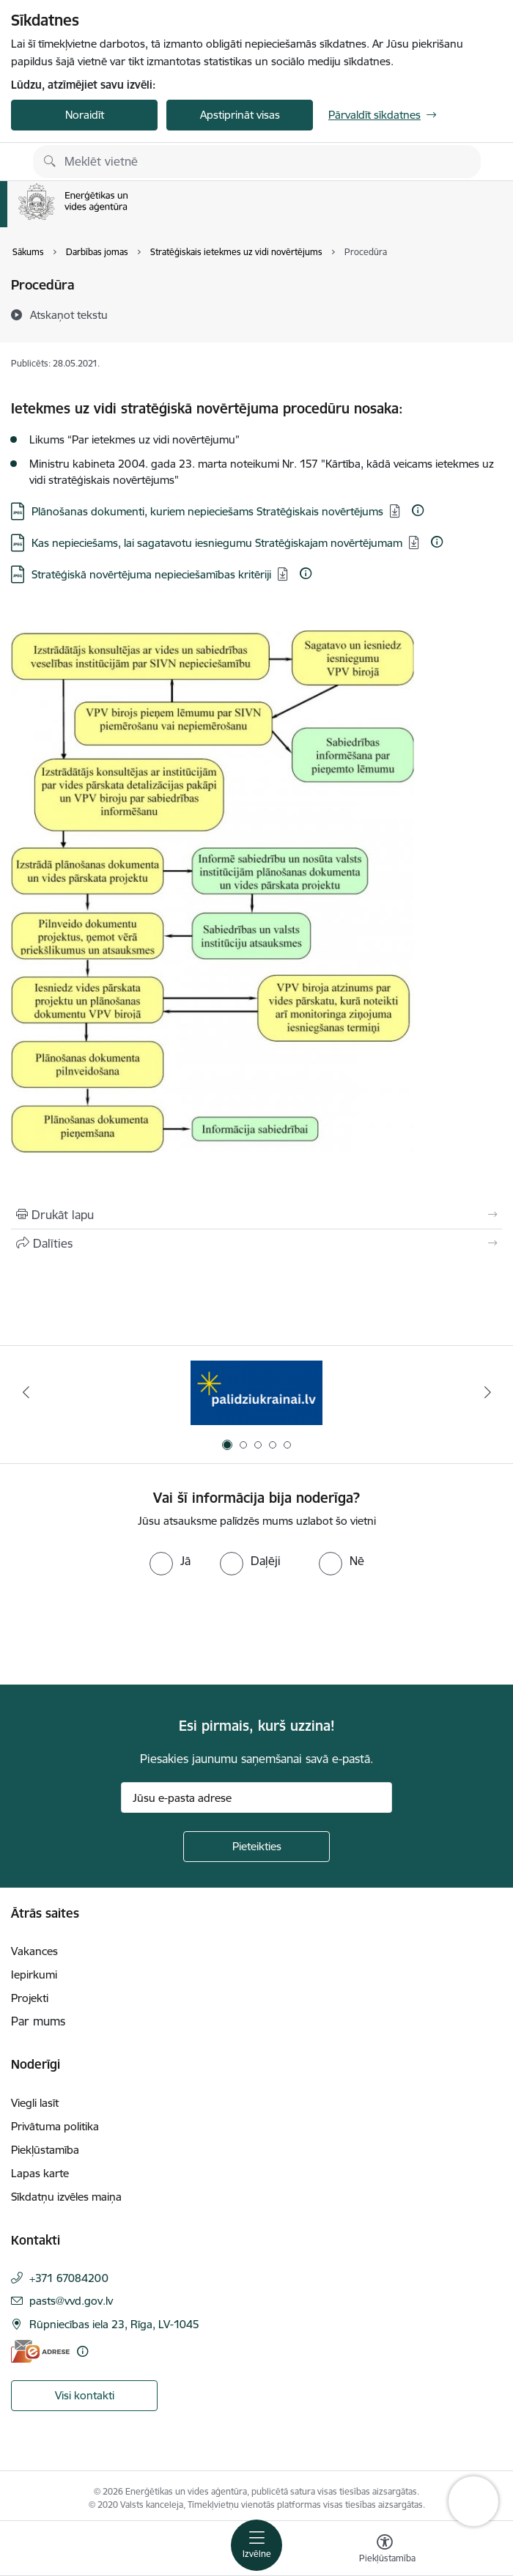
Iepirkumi (34, 1974)
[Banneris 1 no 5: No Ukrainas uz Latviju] (256, 1392)
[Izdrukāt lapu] (256, 1215)
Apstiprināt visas (240, 115)
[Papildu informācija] (418, 510)
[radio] (170, 1560)
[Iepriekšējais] (25, 1392)
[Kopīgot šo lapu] (256, 1243)
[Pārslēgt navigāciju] (256, 2545)
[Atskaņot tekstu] (69, 314)
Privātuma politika (55, 2126)
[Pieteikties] (256, 1846)
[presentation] (122, 1630)
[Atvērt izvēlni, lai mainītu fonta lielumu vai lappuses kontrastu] (384, 2550)
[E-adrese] (40, 2351)
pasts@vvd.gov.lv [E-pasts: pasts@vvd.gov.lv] (71, 2301)
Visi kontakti (84, 2395)
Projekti (29, 1998)
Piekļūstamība (45, 2150)
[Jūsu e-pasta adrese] (256, 1797)
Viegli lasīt (35, 2103)
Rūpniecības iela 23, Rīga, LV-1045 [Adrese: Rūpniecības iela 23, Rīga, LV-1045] (114, 2324)
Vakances (34, 1951)
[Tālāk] (487, 1392)
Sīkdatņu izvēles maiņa (66, 2197)
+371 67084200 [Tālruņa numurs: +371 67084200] (68, 2278)
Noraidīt (84, 115)
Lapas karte (40, 2173)
